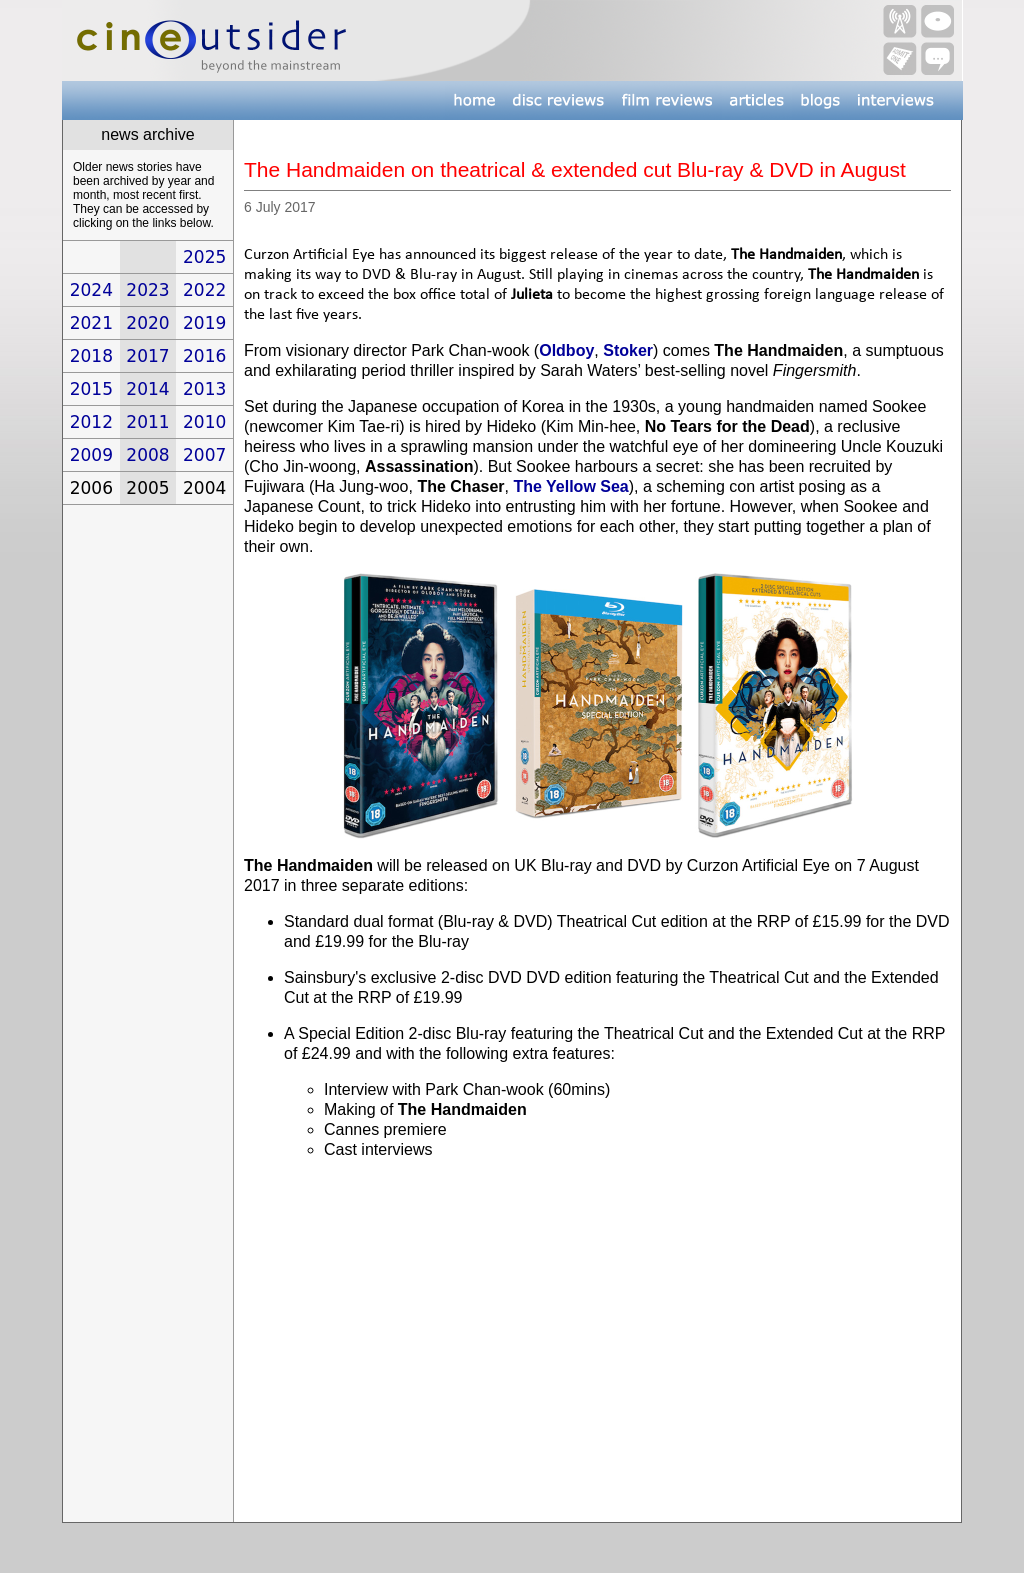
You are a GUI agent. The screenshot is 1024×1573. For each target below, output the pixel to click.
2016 (204, 356)
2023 (147, 290)
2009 (91, 455)
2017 (147, 356)
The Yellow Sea (570, 486)
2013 (204, 389)
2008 (147, 455)
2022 (204, 290)
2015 (91, 389)
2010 (204, 422)
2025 (204, 257)
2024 (91, 290)
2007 (204, 455)
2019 (204, 323)
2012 (91, 422)
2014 (147, 389)
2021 (91, 323)
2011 (147, 422)
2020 (147, 323)
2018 (91, 356)
